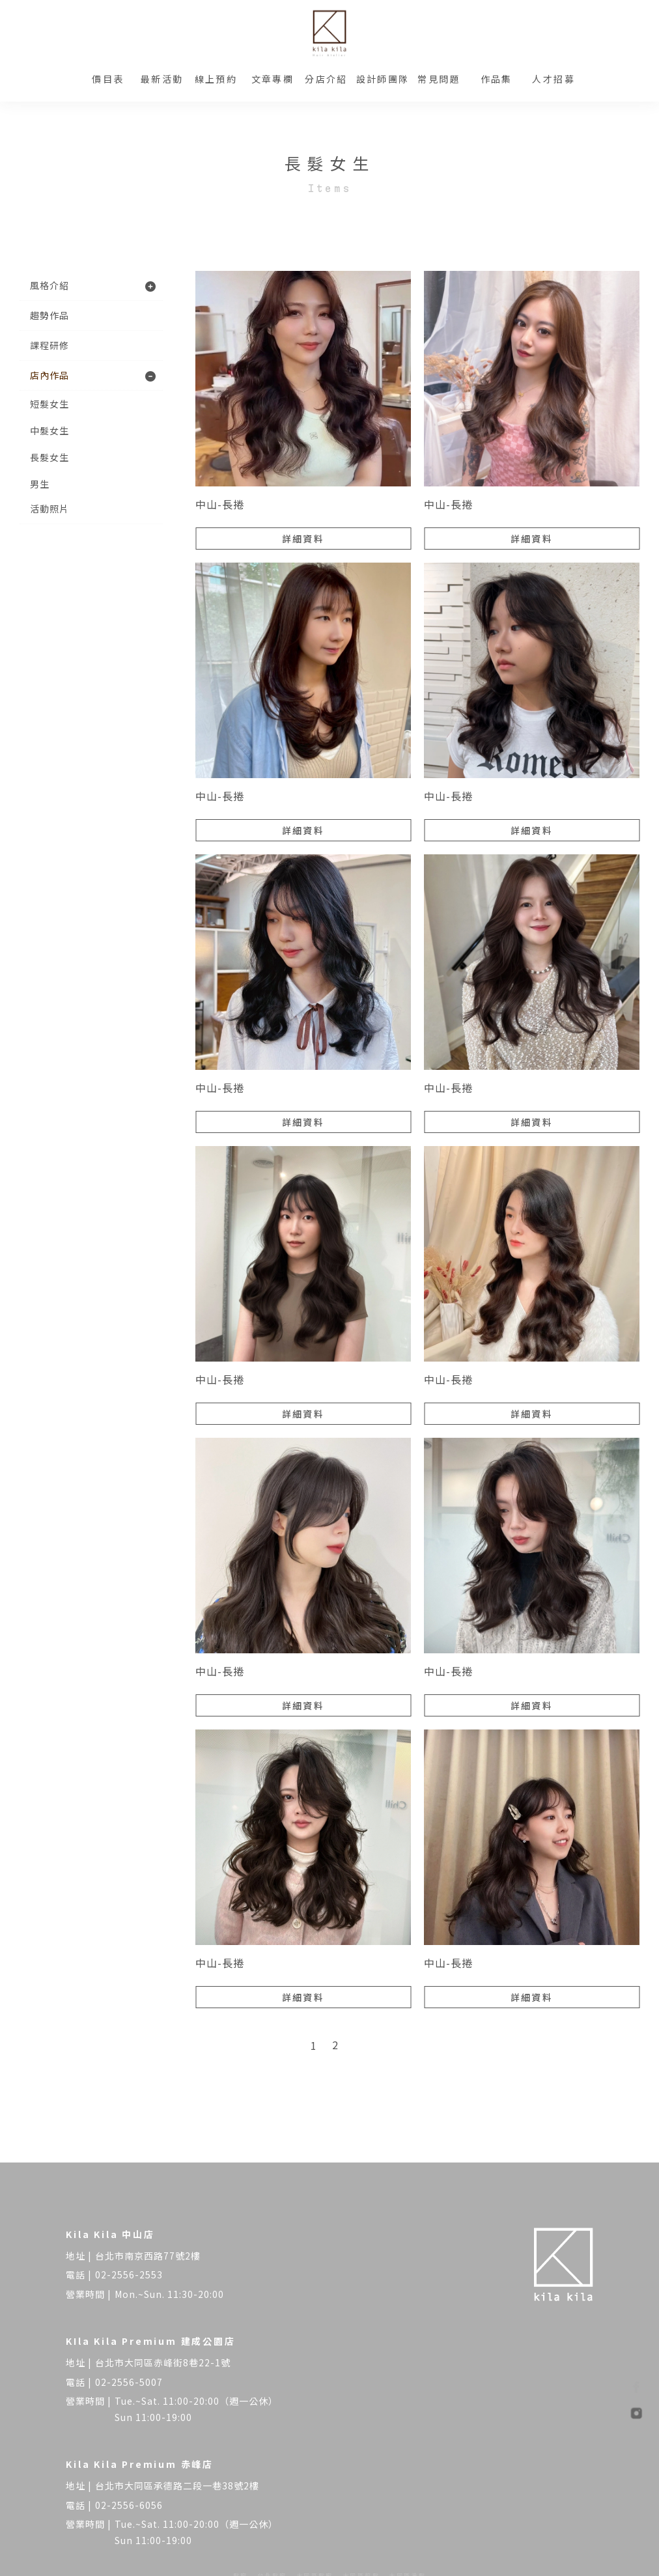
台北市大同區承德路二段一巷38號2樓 (177, 2485)
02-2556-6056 (129, 2505)
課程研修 (49, 345)
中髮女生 (49, 430)
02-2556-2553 (129, 2274)
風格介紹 (49, 285)
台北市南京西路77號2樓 (148, 2255)
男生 (39, 483)
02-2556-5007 (129, 2381)
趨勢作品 (49, 315)
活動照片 (49, 508)
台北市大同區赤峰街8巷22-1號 (163, 2362)
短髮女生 (49, 403)
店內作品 (49, 375)
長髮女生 (49, 457)
